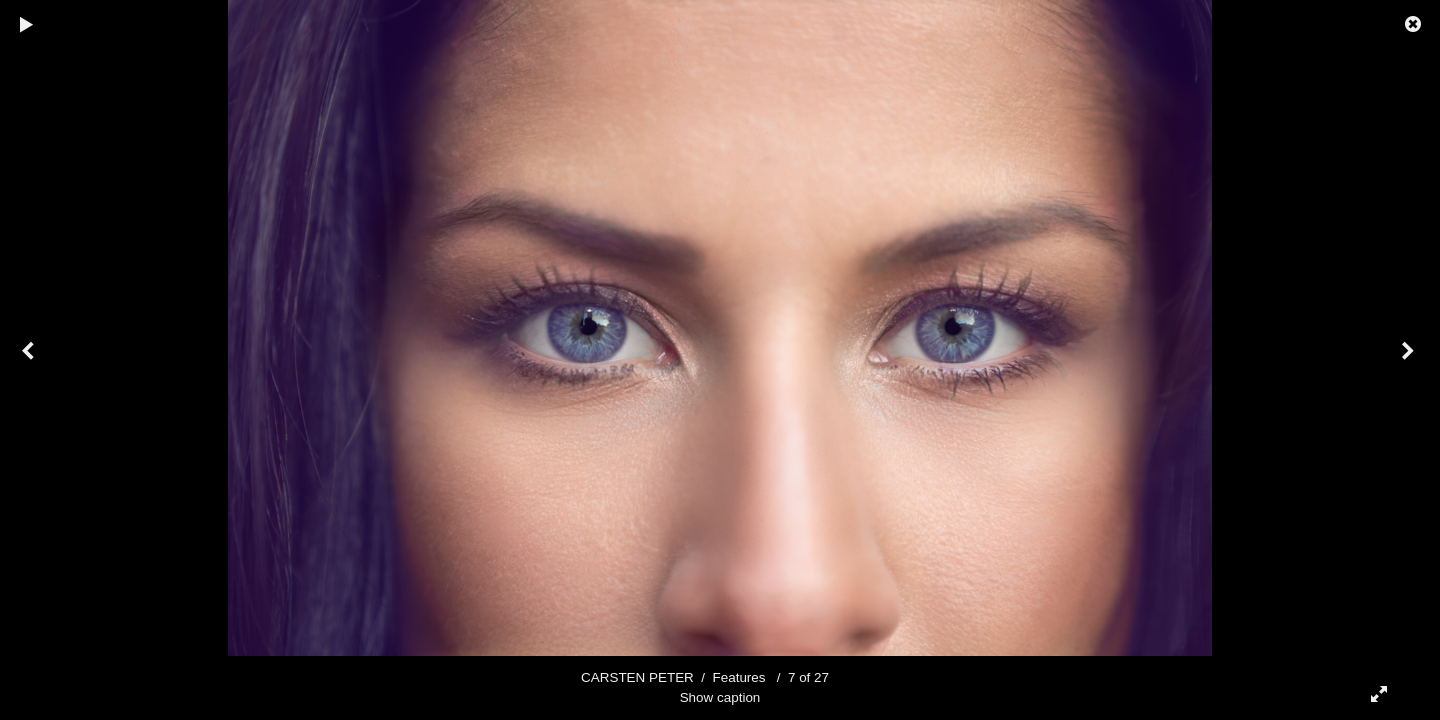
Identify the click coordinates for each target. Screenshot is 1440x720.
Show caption (720, 697)
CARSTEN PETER (637, 677)
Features (739, 677)
